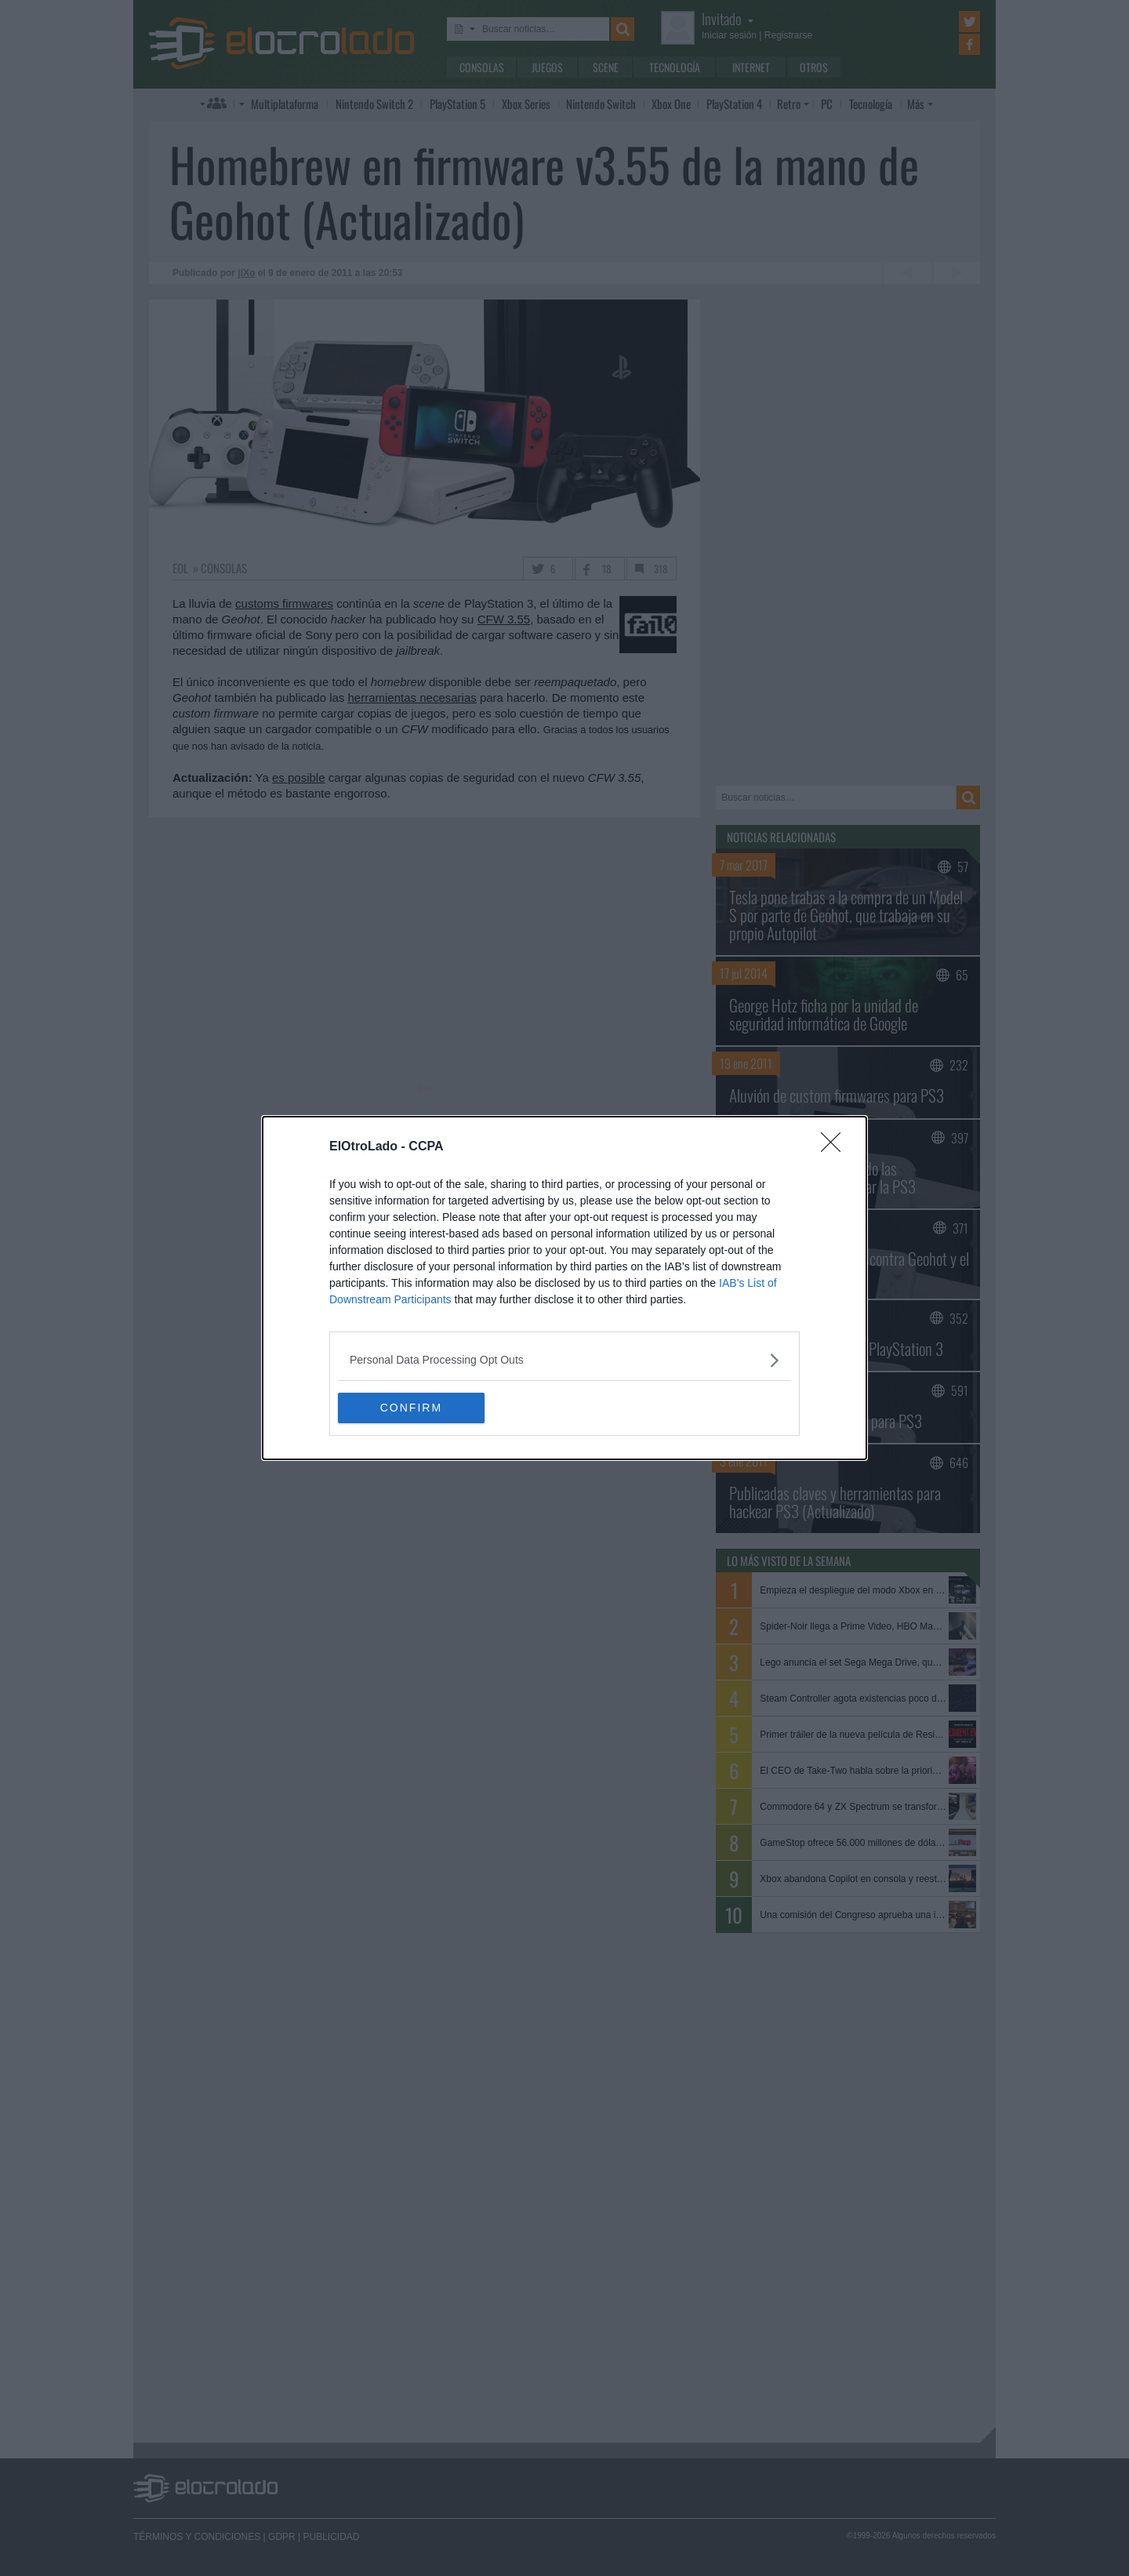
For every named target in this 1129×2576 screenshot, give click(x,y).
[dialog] (564, 1288)
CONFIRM (412, 1408)
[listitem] (564, 1360)
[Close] (836, 1147)
